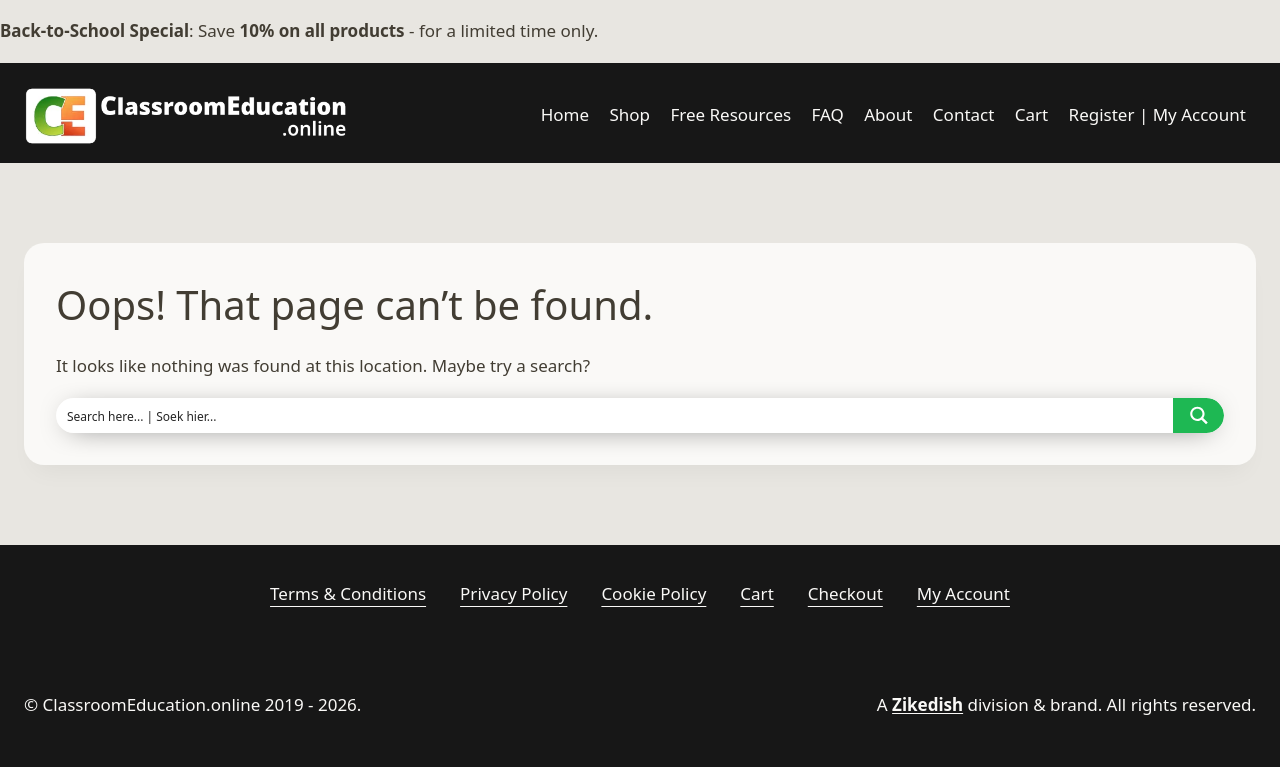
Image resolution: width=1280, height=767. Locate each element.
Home (565, 114)
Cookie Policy (653, 593)
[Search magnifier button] (1198, 415)
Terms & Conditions (348, 593)
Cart (1031, 114)
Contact (964, 114)
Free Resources (730, 114)
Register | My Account (1157, 114)
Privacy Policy (513, 593)
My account (963, 593)
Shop (629, 114)
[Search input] (615, 415)
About (888, 114)
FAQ (828, 114)
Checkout (845, 593)
